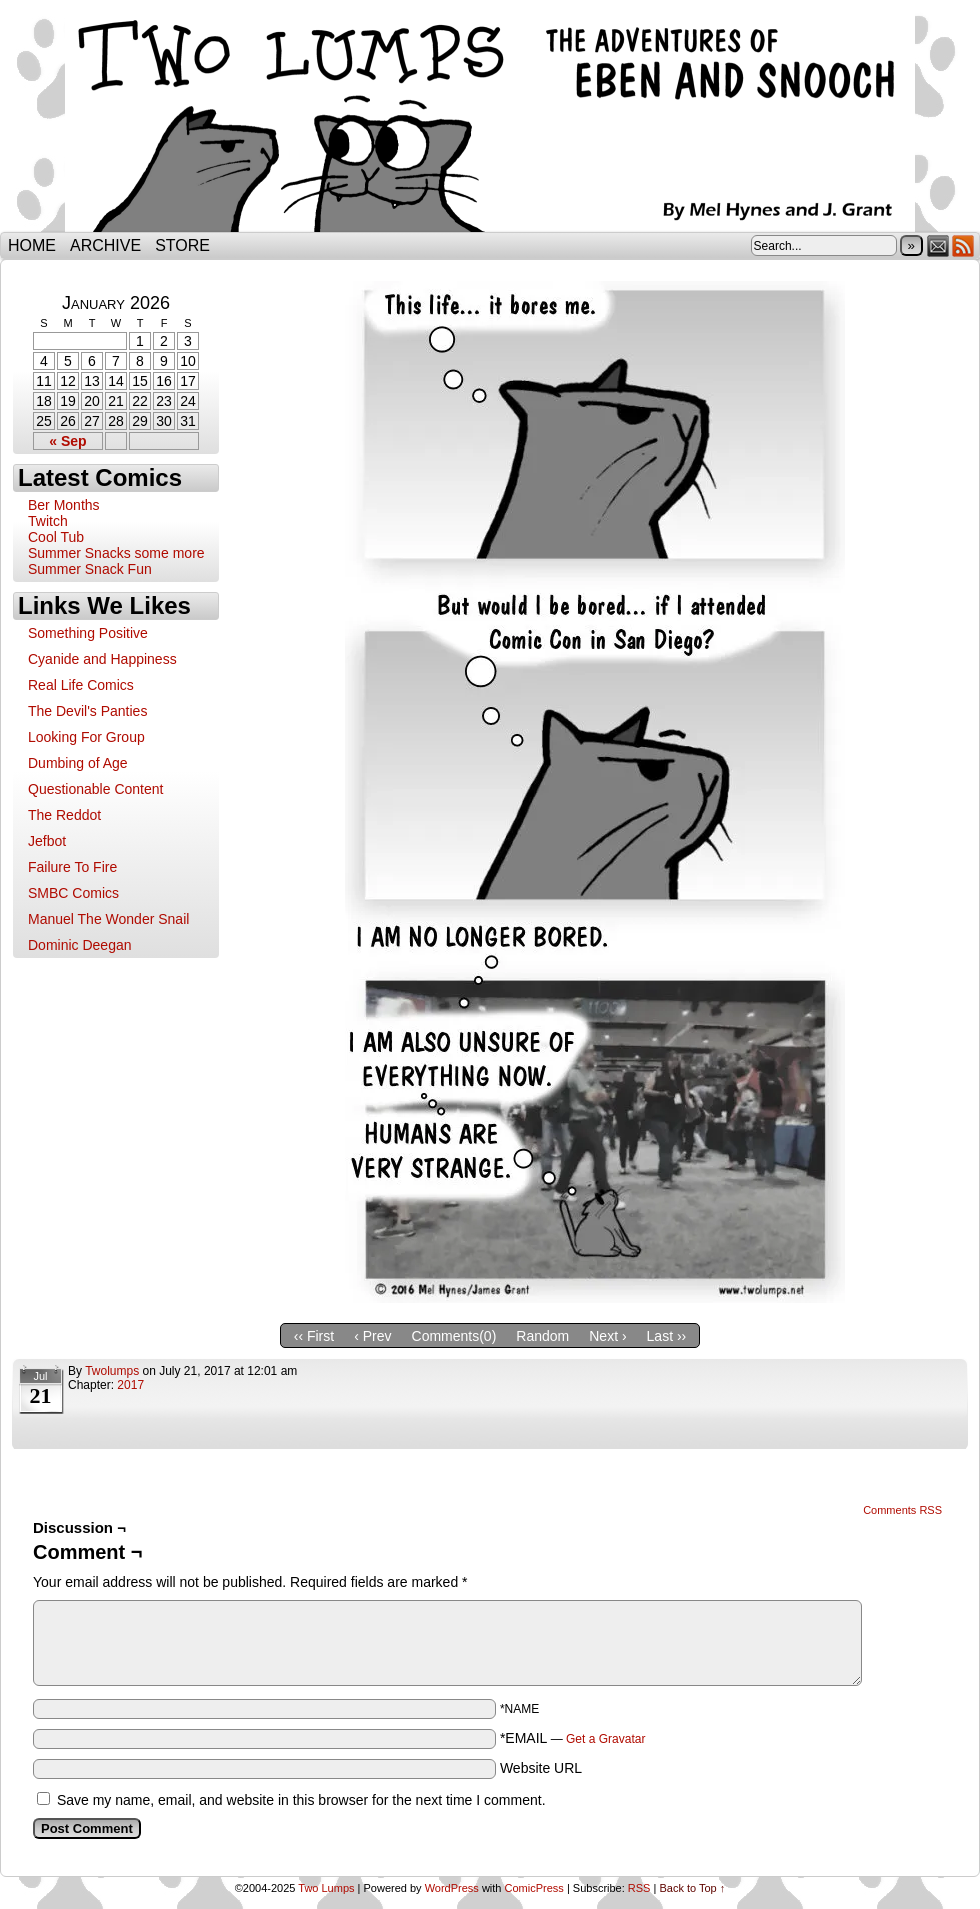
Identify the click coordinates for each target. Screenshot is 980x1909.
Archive (105, 245)
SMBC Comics (73, 893)
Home (32, 245)
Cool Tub (56, 537)
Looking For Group (86, 737)
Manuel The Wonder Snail (108, 919)
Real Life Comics (81, 685)
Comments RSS (902, 1510)
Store (182, 245)
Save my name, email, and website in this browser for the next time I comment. (301, 1800)
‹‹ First (314, 1336)
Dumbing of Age (78, 763)
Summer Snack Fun (90, 569)
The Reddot (64, 815)
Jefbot (47, 841)
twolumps (112, 1371)
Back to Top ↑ (692, 1888)
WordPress (452, 1888)
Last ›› (667, 1336)
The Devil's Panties (87, 711)
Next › (607, 1336)
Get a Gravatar (605, 1739)
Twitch (48, 521)
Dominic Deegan (80, 945)
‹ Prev (372, 1336)
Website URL (541, 1768)
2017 (130, 1385)
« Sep (67, 441)
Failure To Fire (72, 867)
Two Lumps (490, 121)
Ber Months (64, 505)
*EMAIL (573, 1738)
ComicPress (534, 1888)
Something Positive (88, 633)
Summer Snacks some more (116, 553)
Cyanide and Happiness (102, 659)
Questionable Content (95, 789)
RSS (963, 245)
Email (938, 245)
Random (542, 1336)
